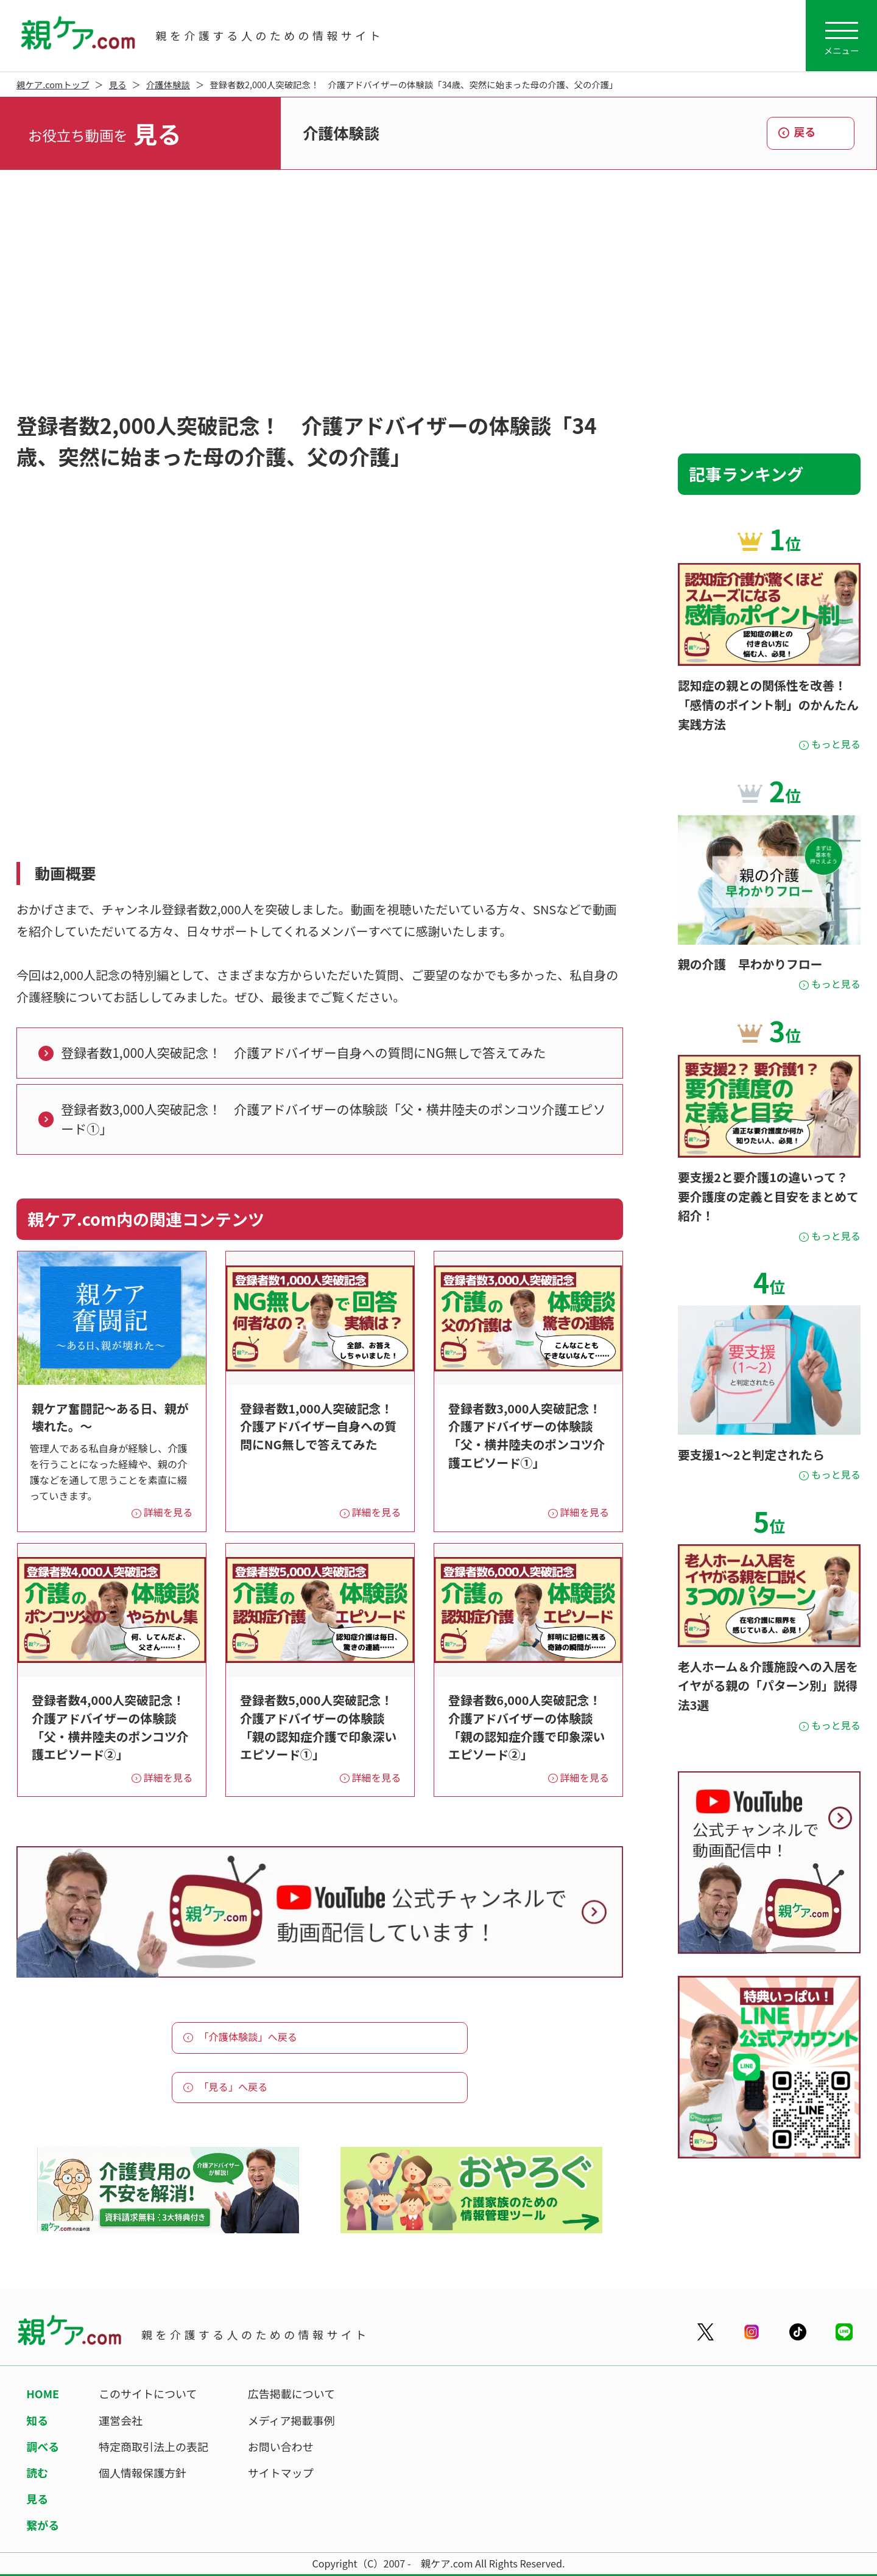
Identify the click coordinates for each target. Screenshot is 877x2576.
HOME (42, 2393)
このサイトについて (148, 2393)
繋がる (42, 2525)
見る (118, 84)
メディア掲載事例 (291, 2420)
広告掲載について (291, 2393)
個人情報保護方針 (142, 2472)
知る (37, 2420)
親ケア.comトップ (52, 84)
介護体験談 (168, 84)
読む (37, 2472)
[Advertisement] (438, 291)
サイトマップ (281, 2472)
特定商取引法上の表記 (153, 2446)
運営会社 (121, 2420)
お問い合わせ (281, 2446)
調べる (42, 2446)
